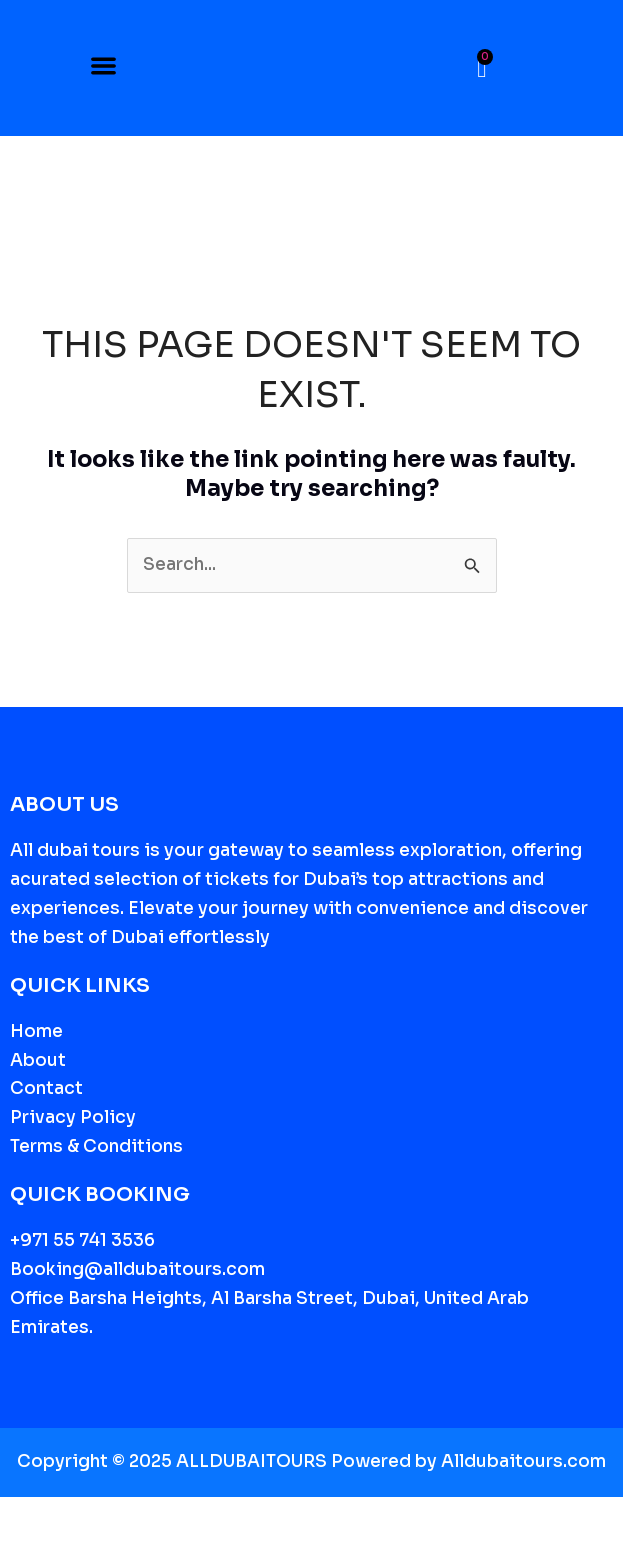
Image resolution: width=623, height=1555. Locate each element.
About (38, 1060)
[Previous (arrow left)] (20, 1545)
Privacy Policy (73, 1117)
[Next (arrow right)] (64, 1545)
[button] (103, 68)
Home (36, 1031)
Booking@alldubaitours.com (137, 1269)
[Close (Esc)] (152, 1516)
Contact (46, 1088)
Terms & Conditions (96, 1146)
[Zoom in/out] (20, 1516)
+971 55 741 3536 (82, 1240)
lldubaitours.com (530, 1461)
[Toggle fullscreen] (64, 1516)
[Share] (108, 1516)
